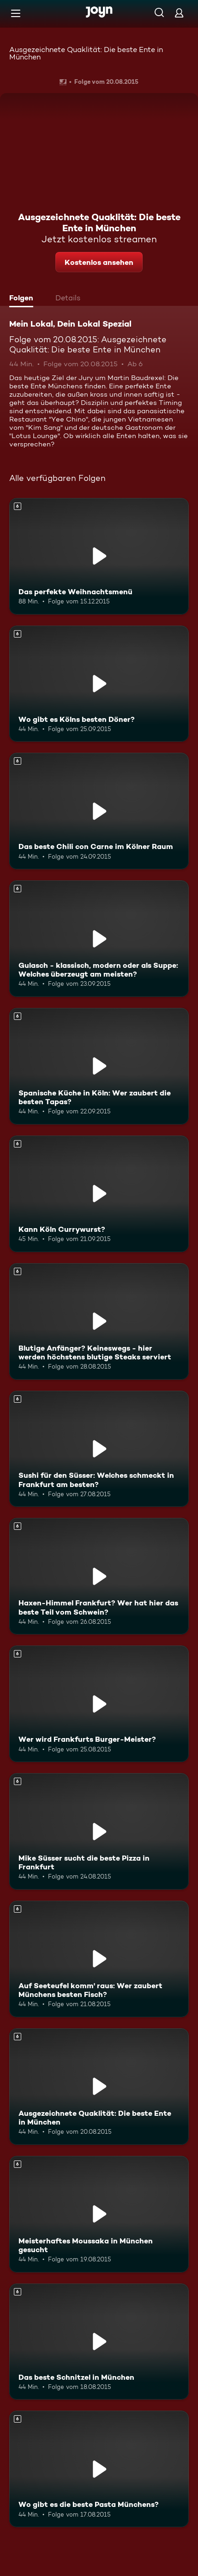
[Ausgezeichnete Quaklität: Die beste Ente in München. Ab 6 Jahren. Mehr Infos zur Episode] (99, 2086)
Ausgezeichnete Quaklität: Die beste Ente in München (86, 53)
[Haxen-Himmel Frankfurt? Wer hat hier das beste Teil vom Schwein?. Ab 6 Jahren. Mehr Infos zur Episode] (99, 1576)
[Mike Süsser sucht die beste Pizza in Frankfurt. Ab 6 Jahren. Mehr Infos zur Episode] (99, 1831)
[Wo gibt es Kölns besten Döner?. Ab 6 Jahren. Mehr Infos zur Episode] (99, 684)
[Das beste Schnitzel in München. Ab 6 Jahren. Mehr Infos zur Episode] (99, 2341)
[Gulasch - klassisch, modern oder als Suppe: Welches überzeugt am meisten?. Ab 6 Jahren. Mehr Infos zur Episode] (99, 938)
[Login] (179, 13)
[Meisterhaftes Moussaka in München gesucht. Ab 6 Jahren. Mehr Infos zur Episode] (99, 2214)
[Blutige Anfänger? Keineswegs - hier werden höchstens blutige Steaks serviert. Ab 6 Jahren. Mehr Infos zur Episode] (99, 1321)
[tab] (23, 299)
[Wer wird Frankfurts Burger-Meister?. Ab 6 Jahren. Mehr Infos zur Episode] (99, 1703)
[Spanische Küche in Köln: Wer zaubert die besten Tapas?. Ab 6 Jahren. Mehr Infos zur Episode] (99, 1066)
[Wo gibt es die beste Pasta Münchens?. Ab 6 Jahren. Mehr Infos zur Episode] (99, 2469)
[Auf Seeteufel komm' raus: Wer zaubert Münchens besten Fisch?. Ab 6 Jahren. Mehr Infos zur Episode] (99, 1959)
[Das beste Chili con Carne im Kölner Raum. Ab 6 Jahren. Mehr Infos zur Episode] (99, 811)
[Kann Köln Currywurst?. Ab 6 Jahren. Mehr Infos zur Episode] (99, 1194)
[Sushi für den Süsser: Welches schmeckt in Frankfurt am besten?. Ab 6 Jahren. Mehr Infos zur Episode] (99, 1449)
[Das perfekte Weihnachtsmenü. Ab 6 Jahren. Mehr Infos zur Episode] (99, 556)
